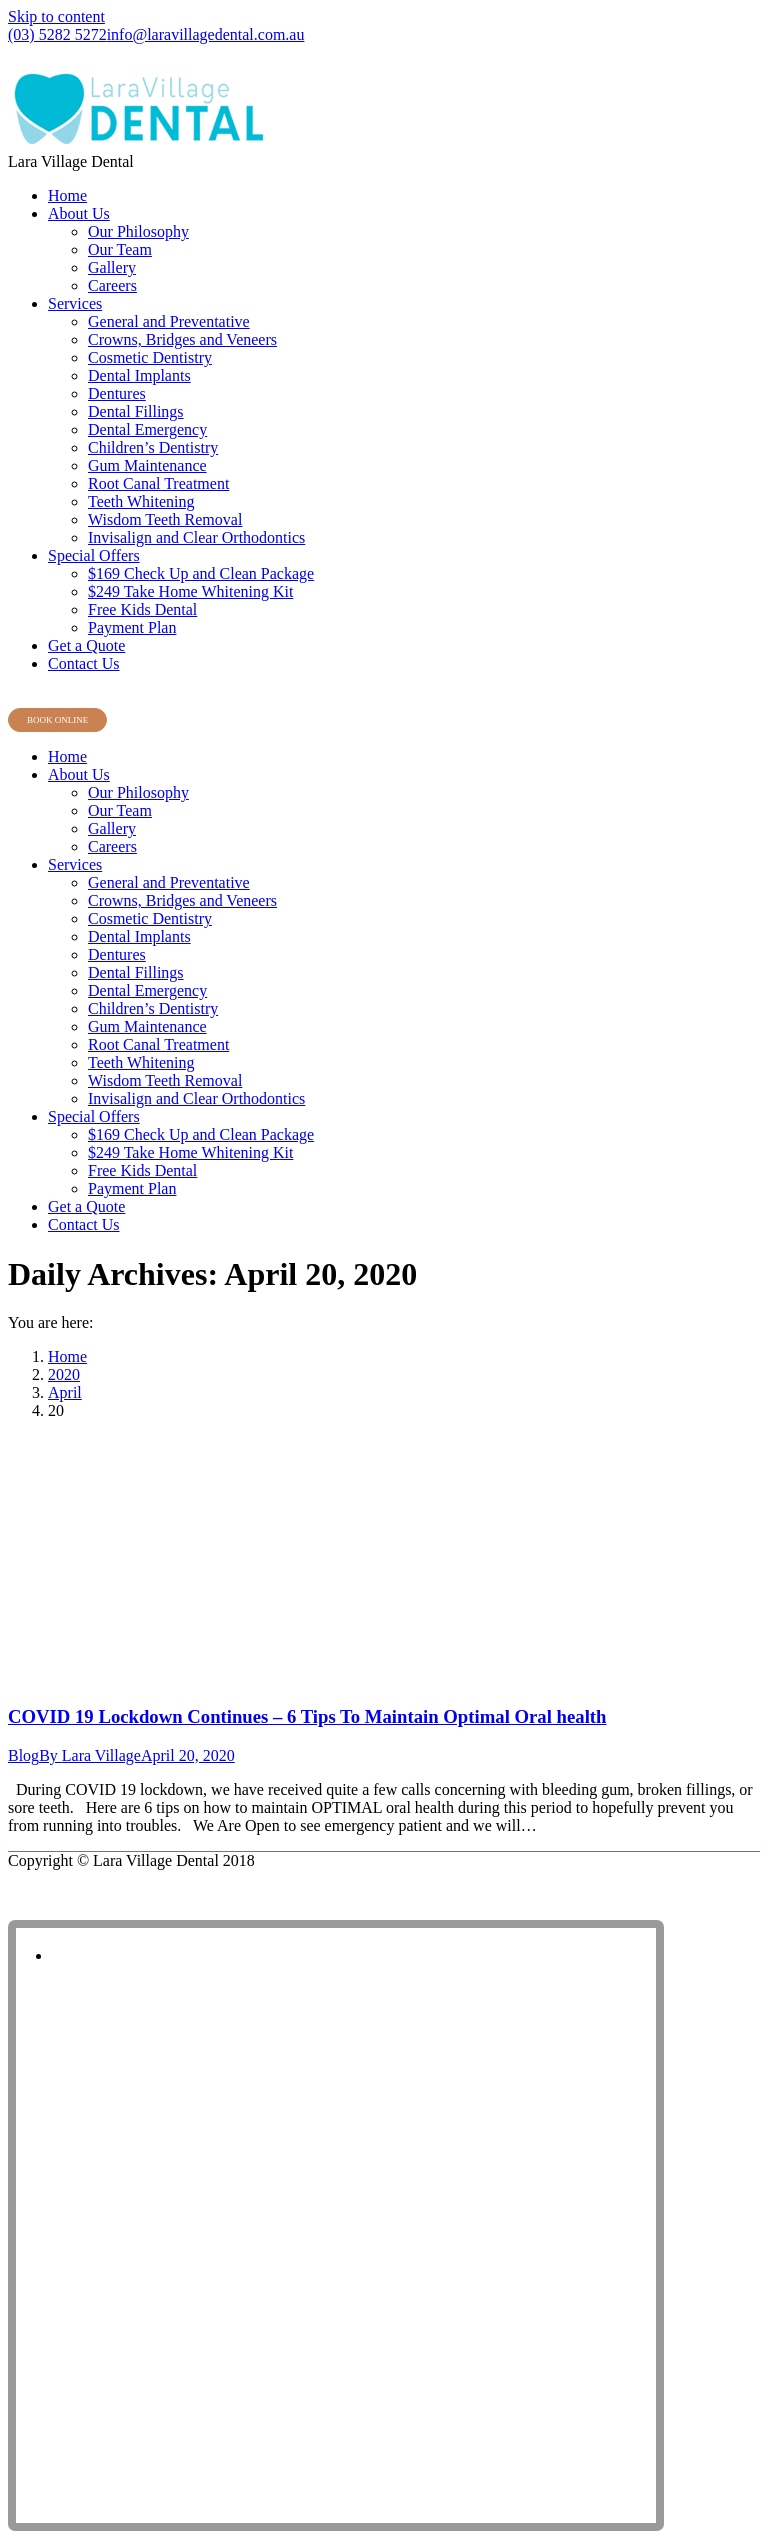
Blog (23, 1755)
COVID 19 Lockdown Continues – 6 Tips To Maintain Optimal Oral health (307, 1716)
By (90, 1755)
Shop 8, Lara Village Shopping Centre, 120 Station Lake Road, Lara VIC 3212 (239, 54)
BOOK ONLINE (57, 720)
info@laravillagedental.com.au (206, 34)
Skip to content (56, 16)
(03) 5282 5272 (57, 34)
